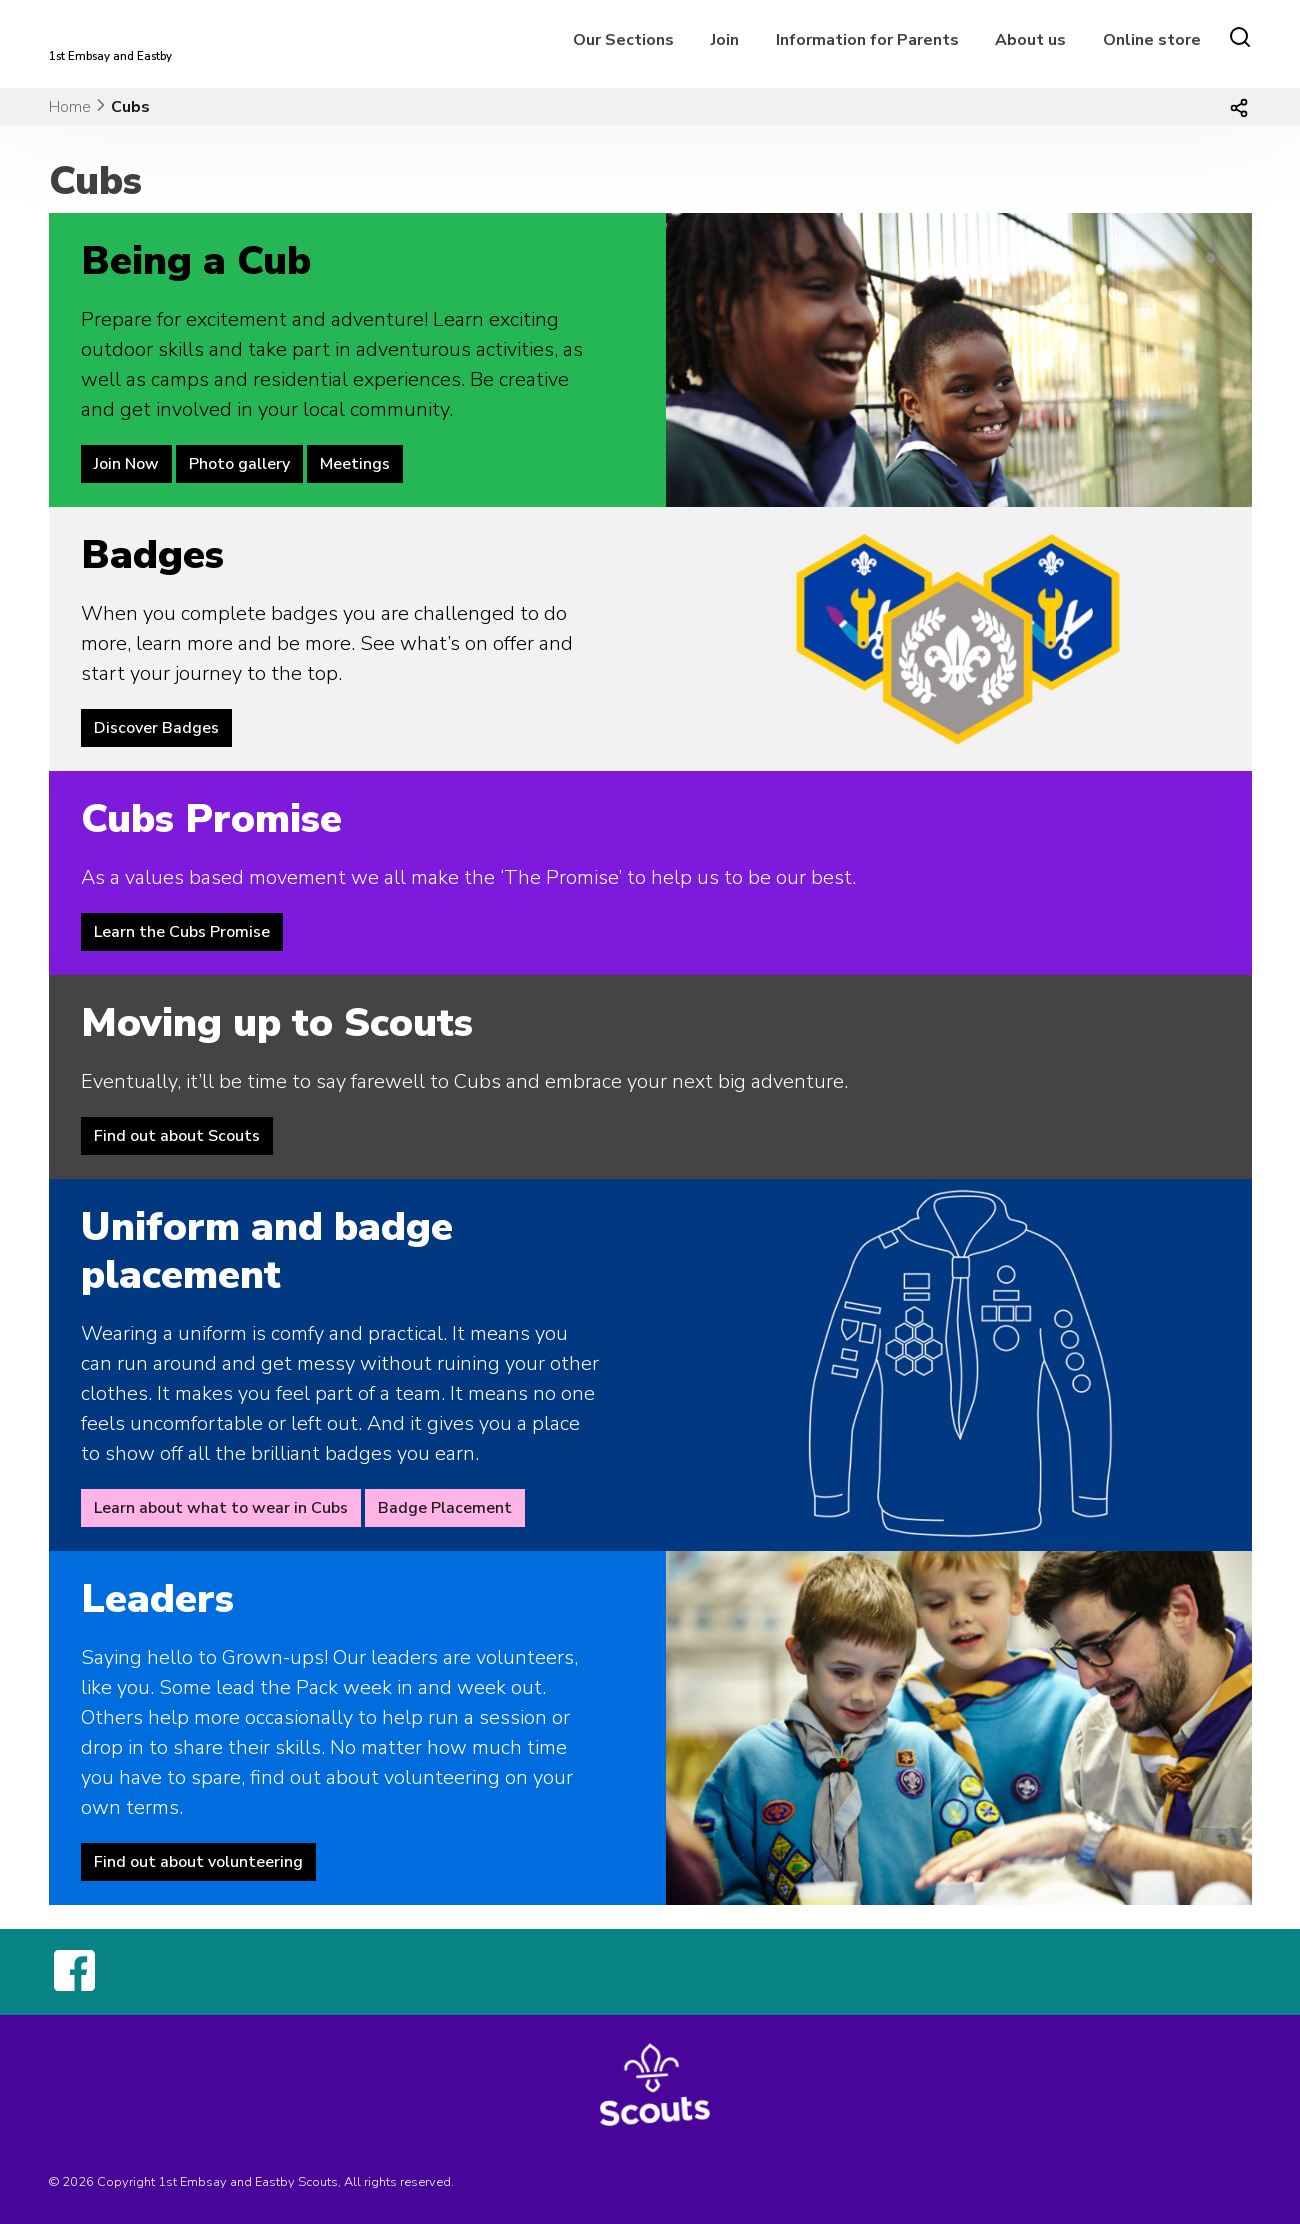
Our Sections (623, 40)
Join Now (126, 464)
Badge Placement (445, 1508)
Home (70, 107)
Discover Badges (156, 728)
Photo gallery (239, 464)
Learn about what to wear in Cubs (221, 1508)
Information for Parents (867, 40)
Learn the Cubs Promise (182, 932)
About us (1030, 40)
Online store (1152, 40)
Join (725, 40)
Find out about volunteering (198, 1862)
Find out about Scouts (177, 1136)
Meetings (355, 464)
